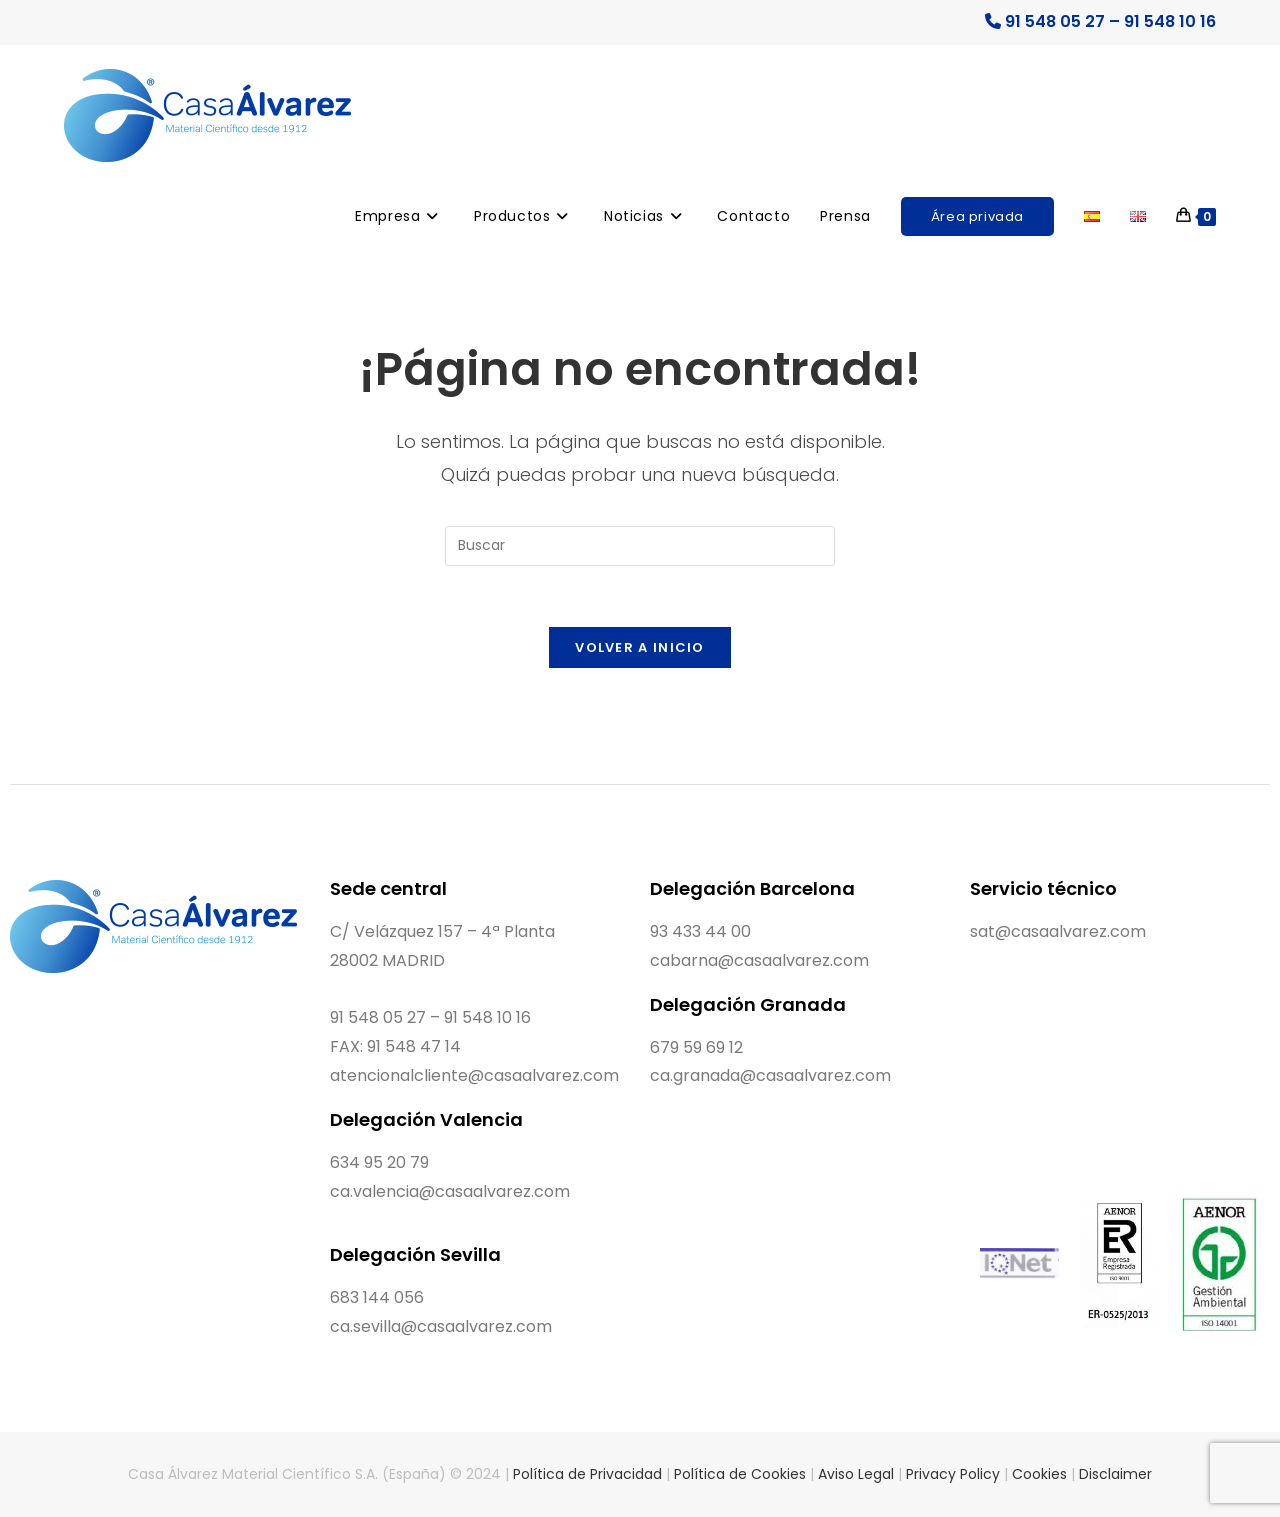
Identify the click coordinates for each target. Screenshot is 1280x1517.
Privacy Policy (953, 1474)
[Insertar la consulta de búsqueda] (640, 546)
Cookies (1039, 1474)
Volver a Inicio (640, 647)
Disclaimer (1115, 1474)
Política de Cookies (740, 1474)
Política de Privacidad (587, 1474)
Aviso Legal (856, 1474)
